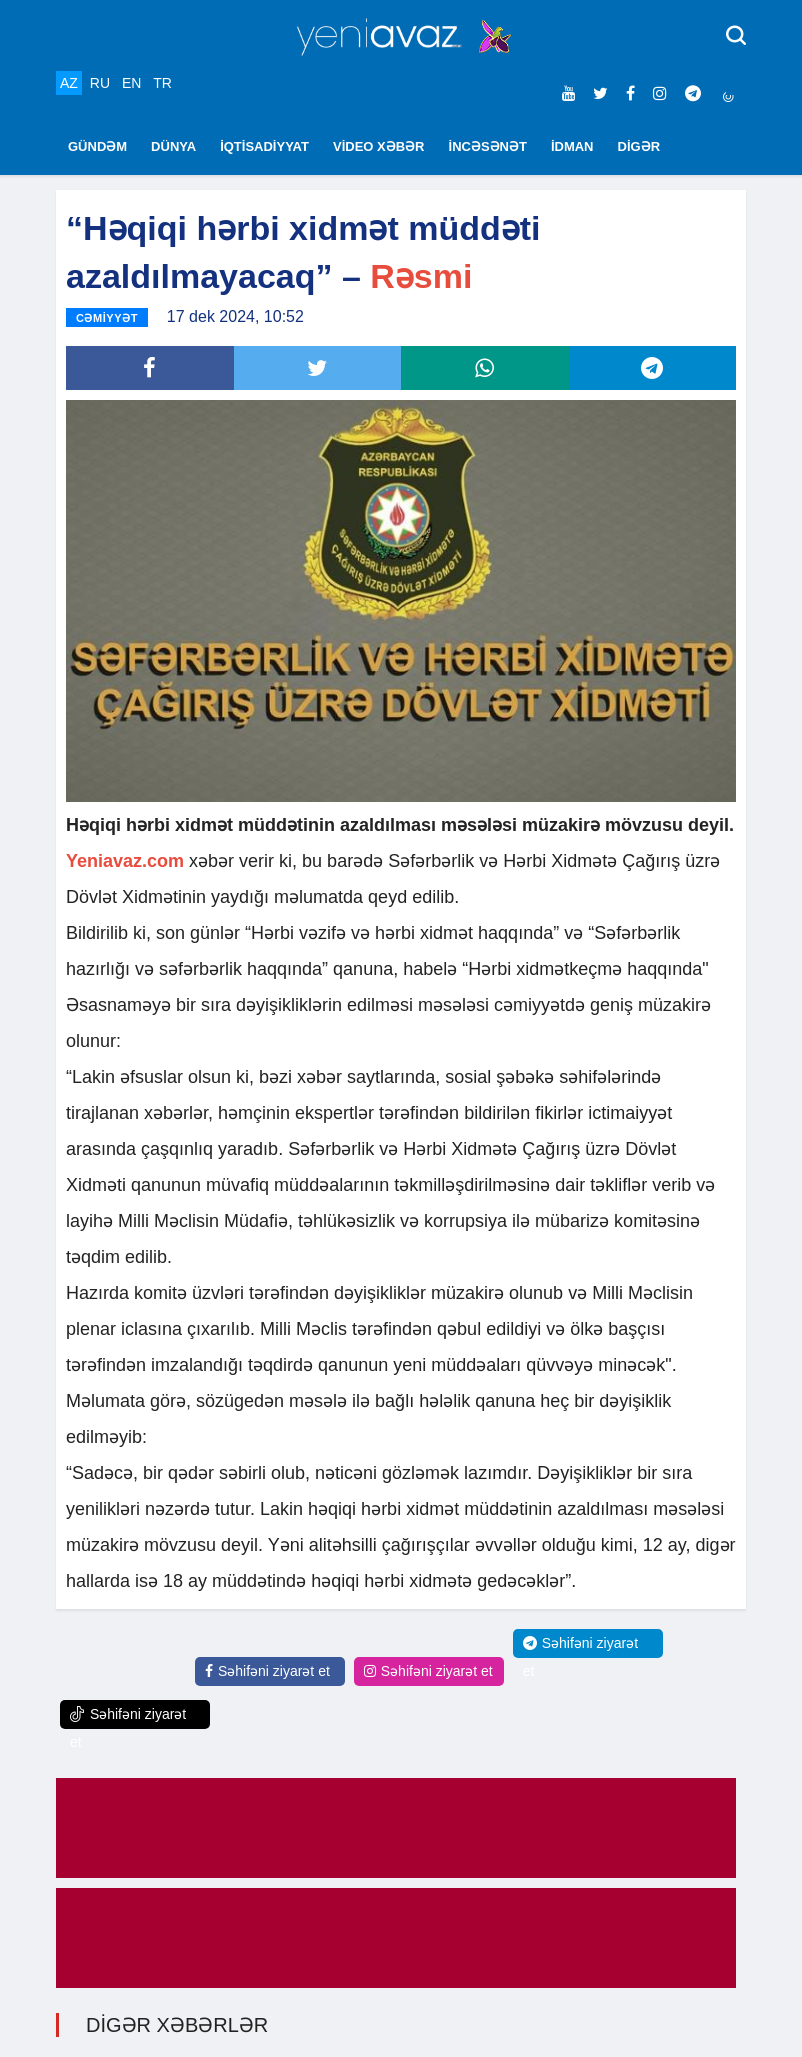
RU (100, 83)
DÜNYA (173, 146)
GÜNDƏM (97, 146)
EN (131, 83)
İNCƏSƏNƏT (488, 146)
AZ (69, 83)
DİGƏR (639, 146)
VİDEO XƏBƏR (379, 146)
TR (162, 83)
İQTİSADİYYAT (264, 146)
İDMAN (572, 146)
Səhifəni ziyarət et (267, 1671)
